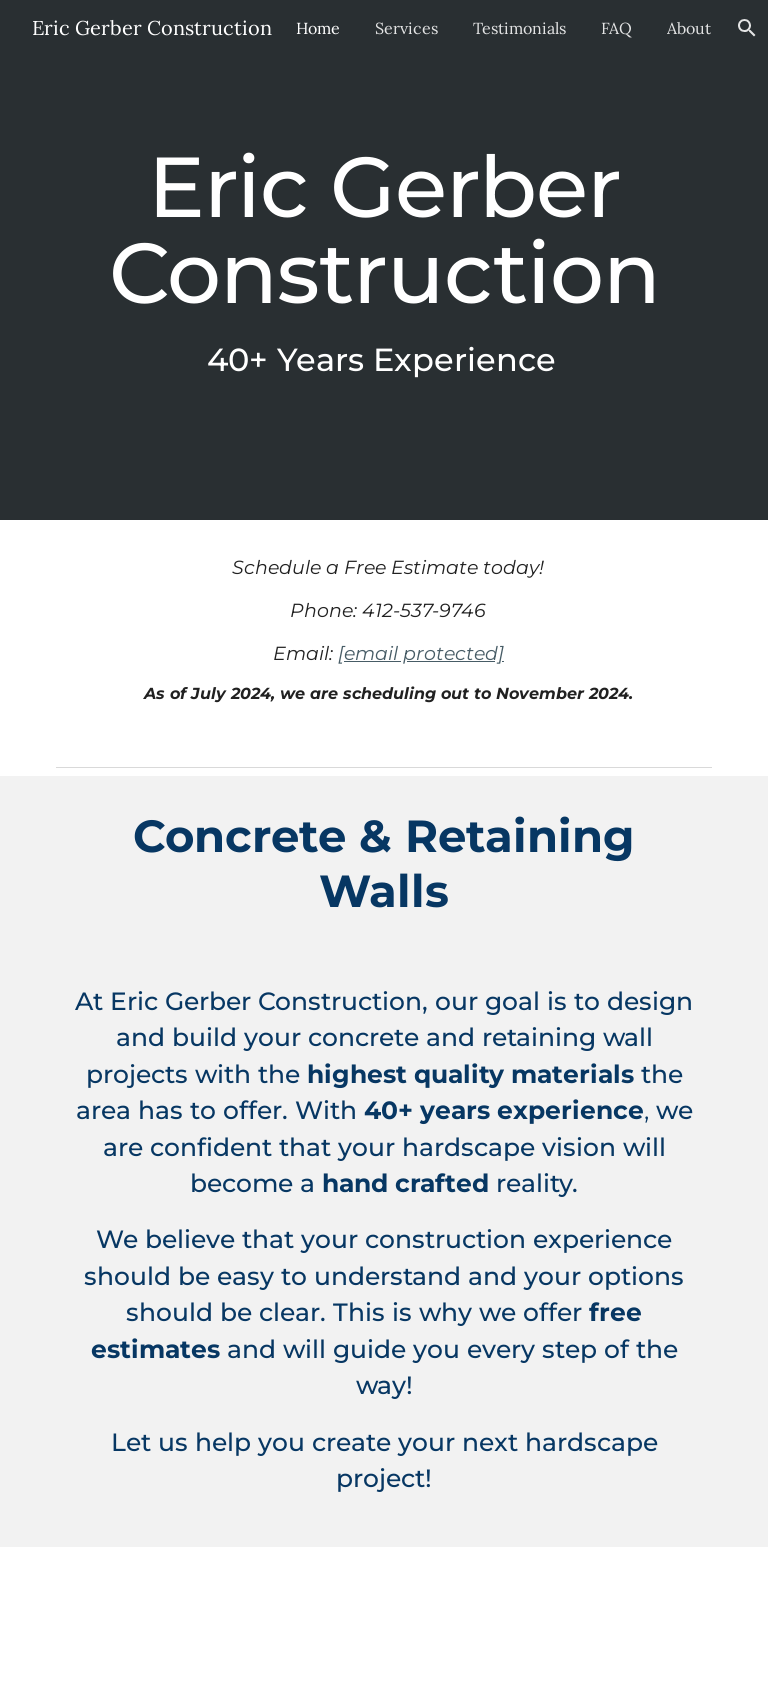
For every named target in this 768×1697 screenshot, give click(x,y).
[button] (744, 28)
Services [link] (403, 28)
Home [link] (315, 28)
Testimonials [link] (516, 28)
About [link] (686, 28)
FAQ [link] (613, 28)
